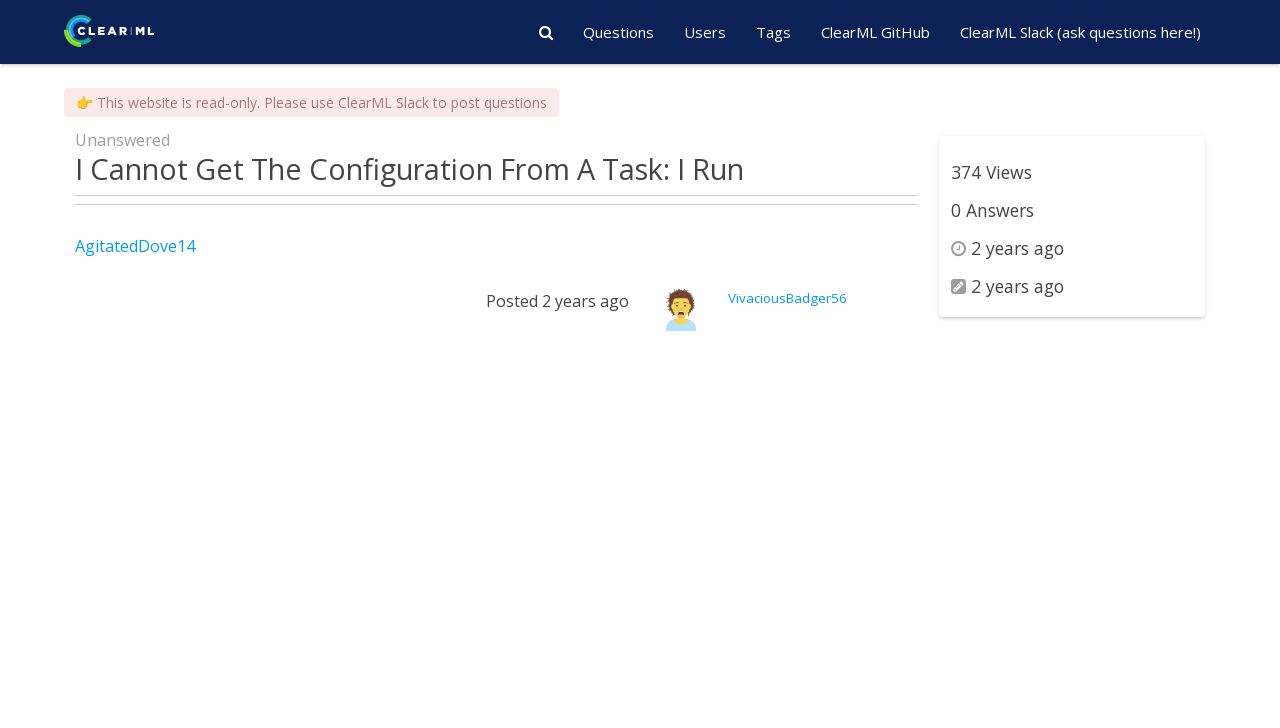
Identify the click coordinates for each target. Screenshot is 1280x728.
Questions (618, 32)
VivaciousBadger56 (787, 298)
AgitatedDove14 (135, 246)
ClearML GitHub (875, 32)
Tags (773, 32)
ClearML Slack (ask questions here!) (1080, 32)
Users (705, 32)
